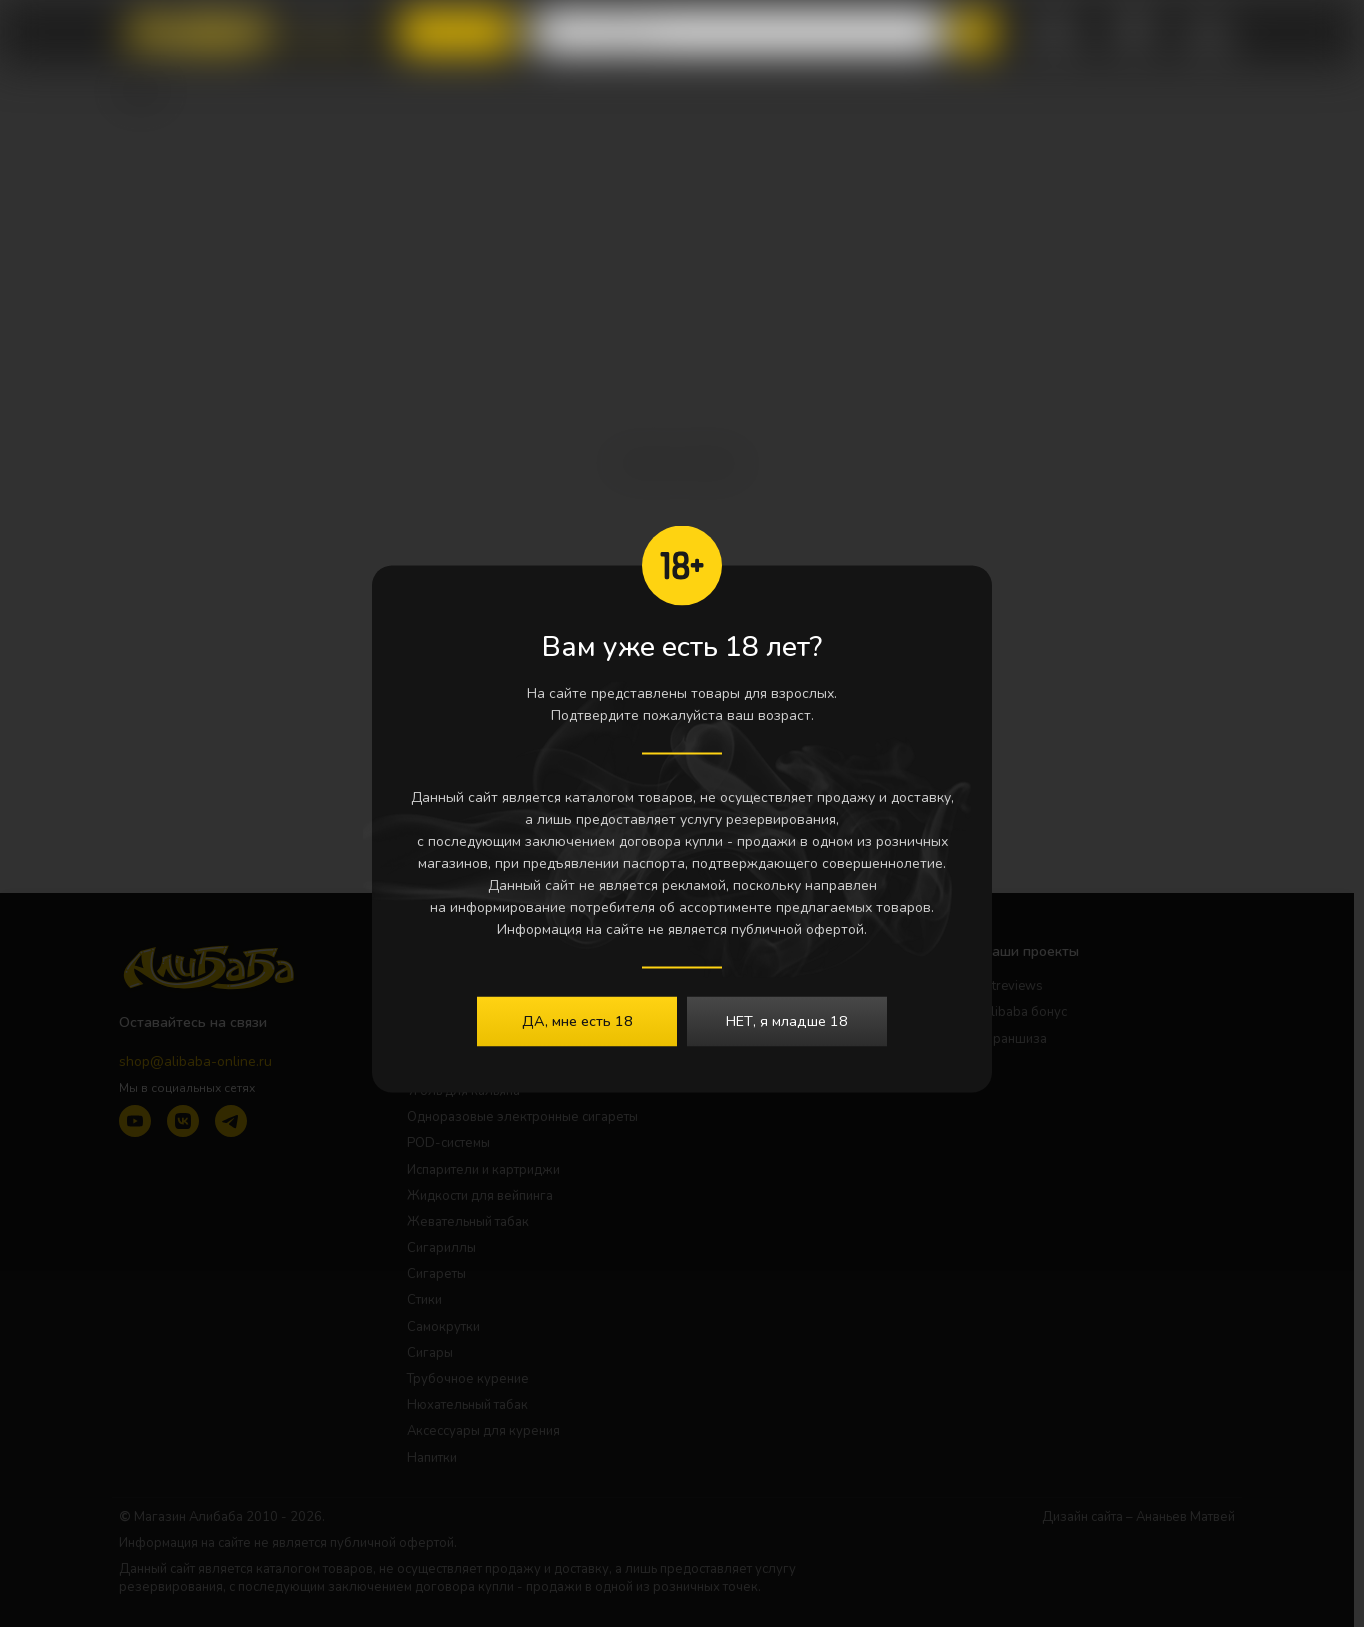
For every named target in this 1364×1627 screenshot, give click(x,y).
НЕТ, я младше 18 (787, 1020)
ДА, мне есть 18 (577, 1020)
